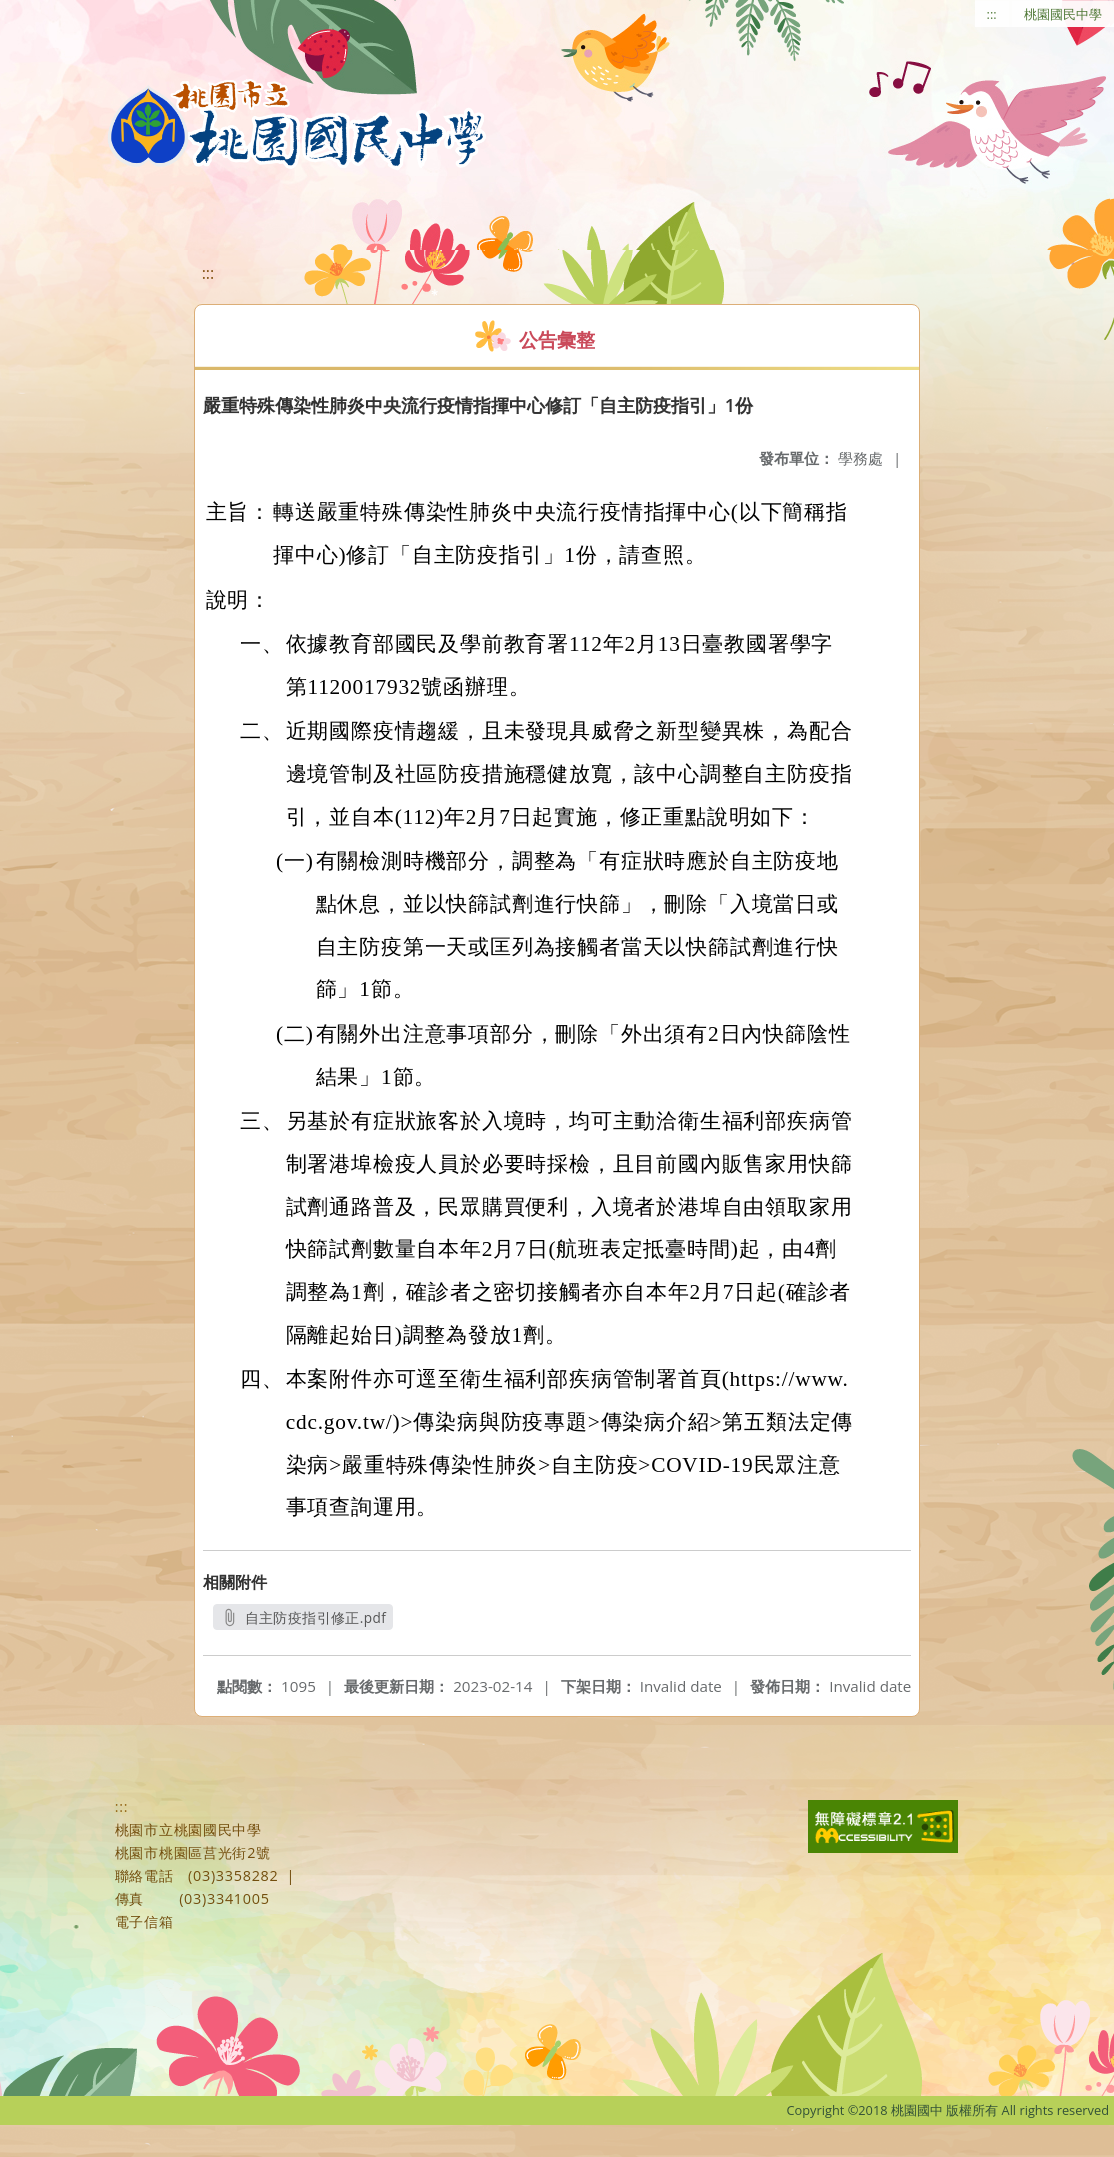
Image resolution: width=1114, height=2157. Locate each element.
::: (992, 14)
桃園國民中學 (1063, 14)
